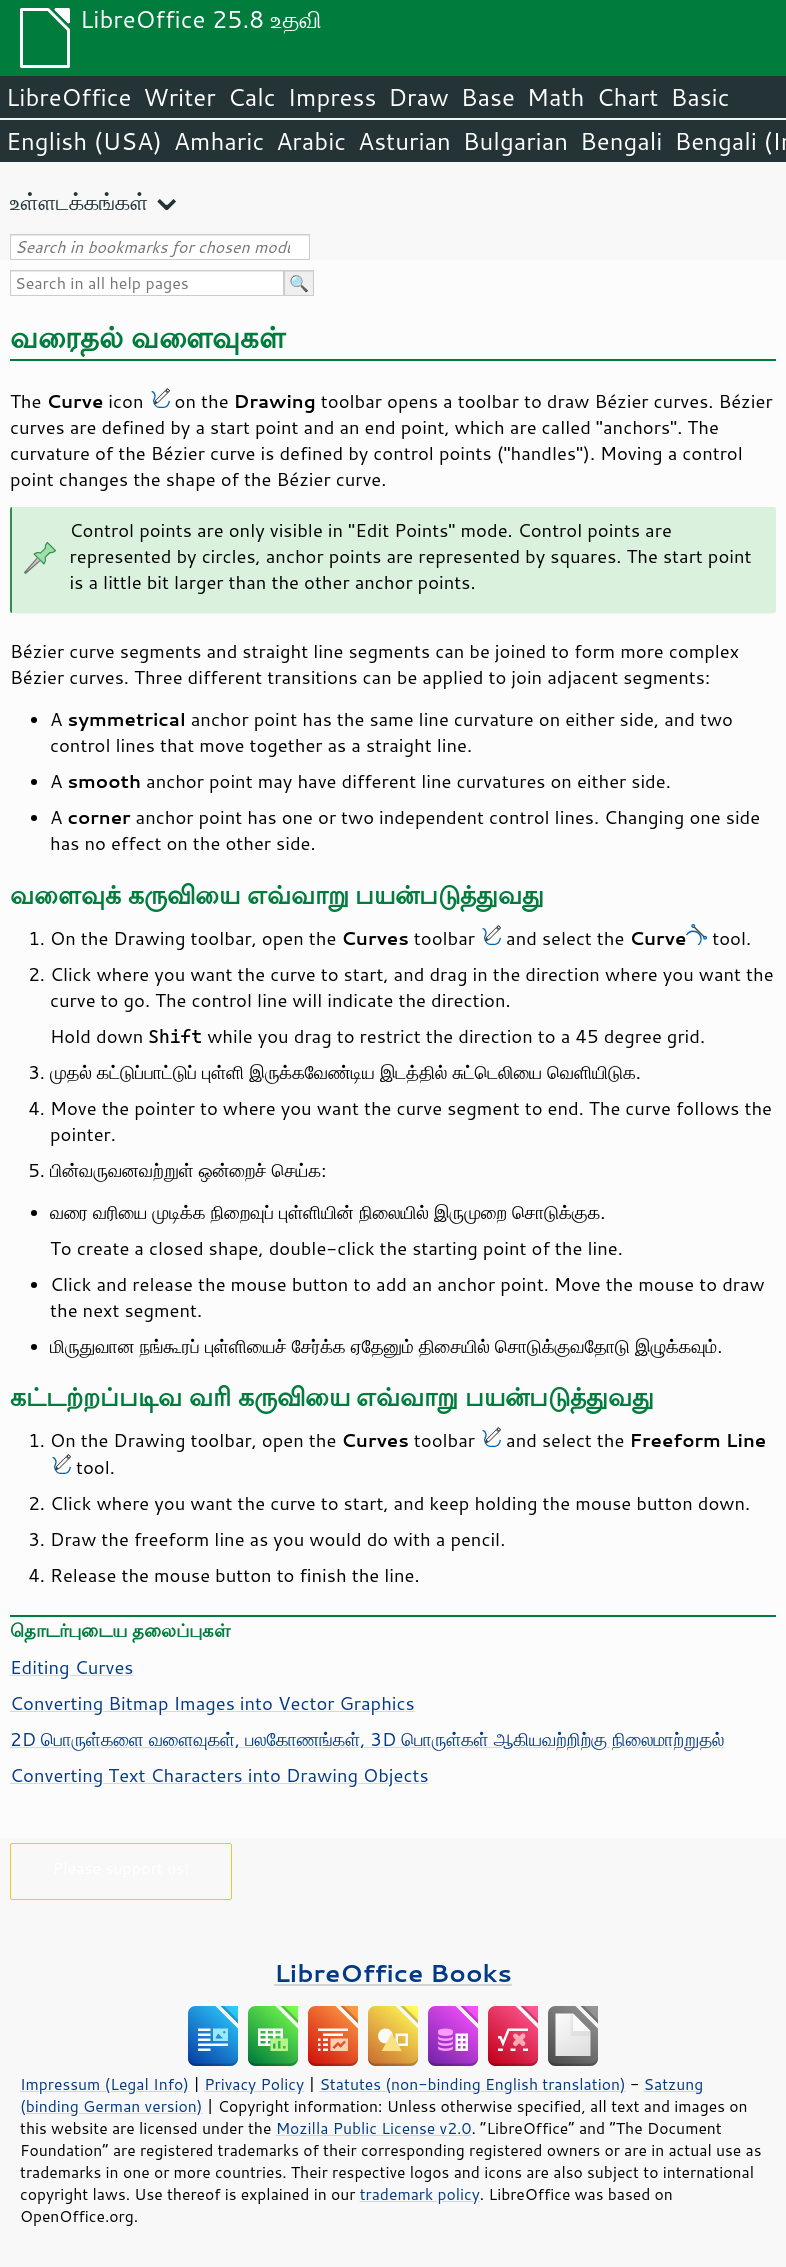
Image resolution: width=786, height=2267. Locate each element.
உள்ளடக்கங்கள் (79, 201)
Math (556, 97)
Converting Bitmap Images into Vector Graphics (212, 1703)
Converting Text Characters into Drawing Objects (219, 1775)
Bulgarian (515, 141)
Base (488, 97)
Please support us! (121, 1867)
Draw (418, 97)
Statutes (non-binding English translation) (472, 2084)
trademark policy (420, 2194)
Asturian (404, 141)
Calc (252, 97)
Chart (627, 97)
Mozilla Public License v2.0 (374, 2128)
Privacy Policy (254, 2084)
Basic (699, 97)
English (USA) (84, 141)
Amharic (219, 141)
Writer (179, 97)
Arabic (311, 141)
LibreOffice (68, 97)
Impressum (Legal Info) (104, 2084)
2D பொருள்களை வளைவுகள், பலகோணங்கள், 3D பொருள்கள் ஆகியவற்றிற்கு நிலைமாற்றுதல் (367, 1739)
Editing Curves (71, 1667)
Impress (332, 97)
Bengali (621, 141)
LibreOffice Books (393, 1972)
